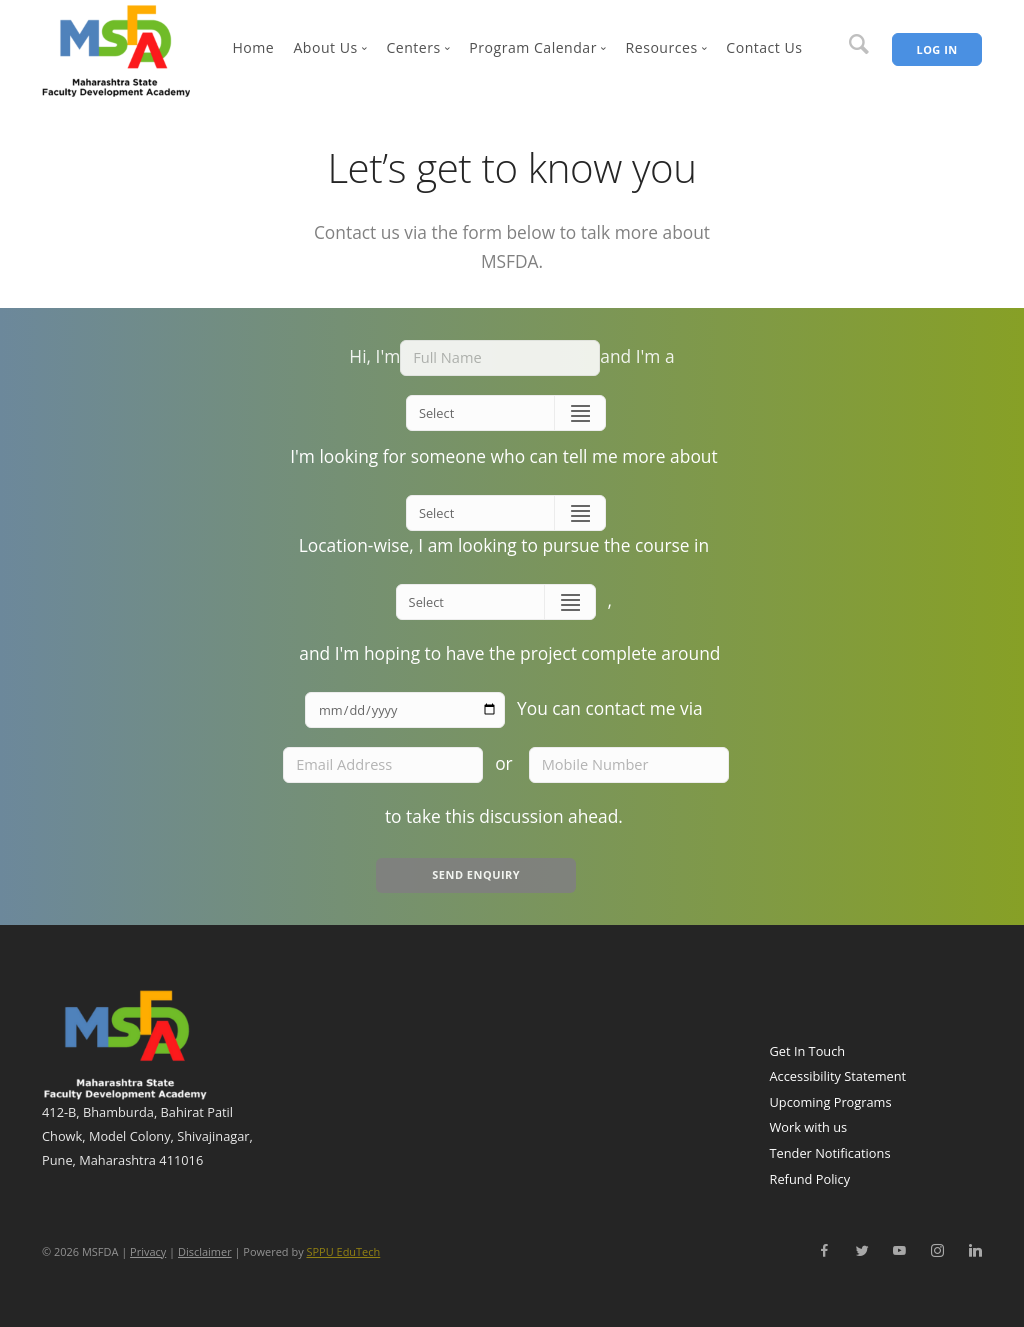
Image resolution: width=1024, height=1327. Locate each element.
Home (253, 47)
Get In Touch (808, 1051)
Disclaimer (205, 1251)
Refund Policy (810, 1179)
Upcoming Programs (831, 1102)
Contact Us (764, 47)
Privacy (148, 1251)
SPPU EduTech (343, 1251)
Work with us (809, 1127)
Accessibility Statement (838, 1076)
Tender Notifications (830, 1153)
